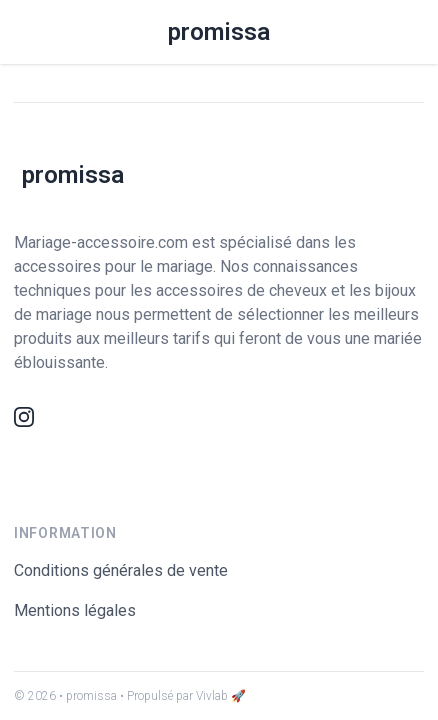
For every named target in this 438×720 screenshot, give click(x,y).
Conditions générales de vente (121, 570)
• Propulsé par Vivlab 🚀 (183, 696)
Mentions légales (75, 610)
